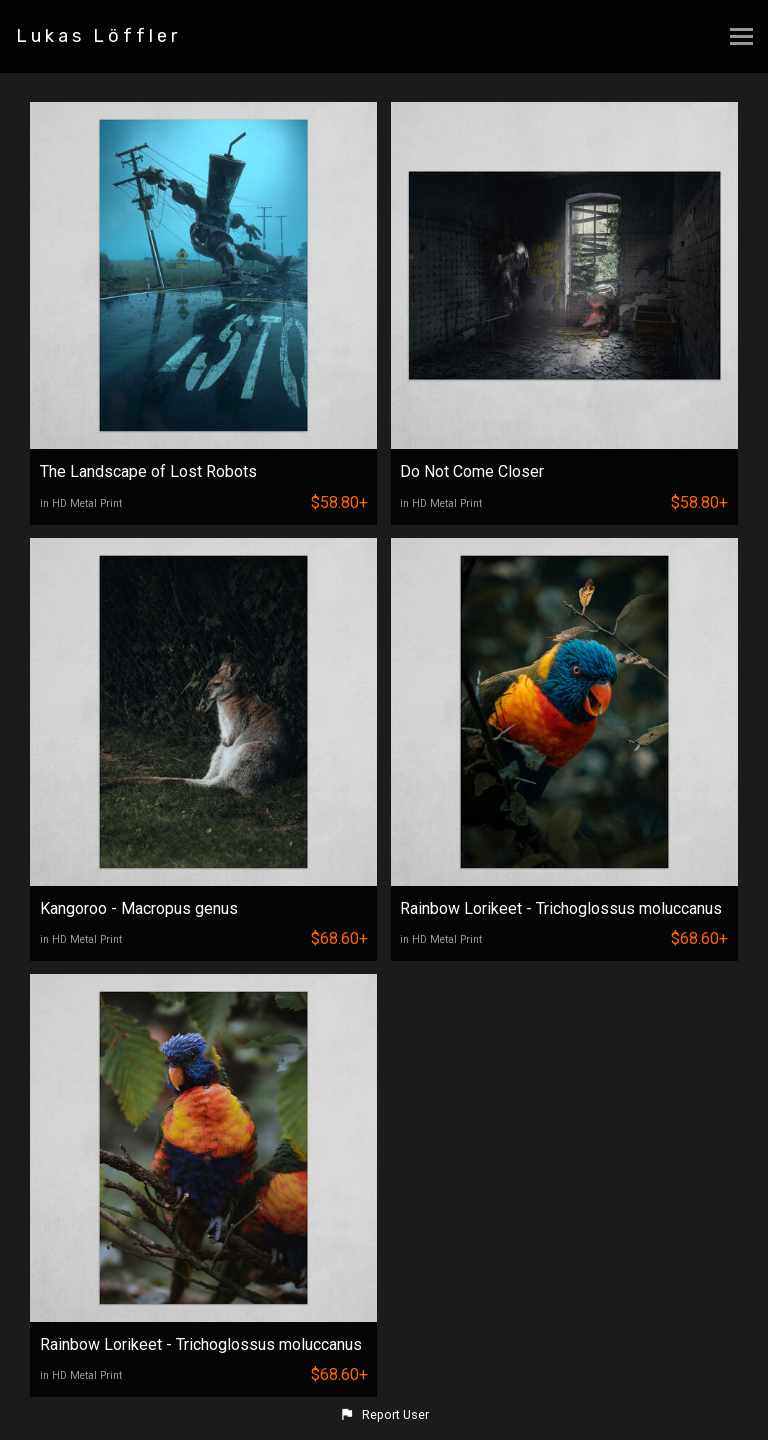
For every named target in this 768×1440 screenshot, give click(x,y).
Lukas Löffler (98, 36)
